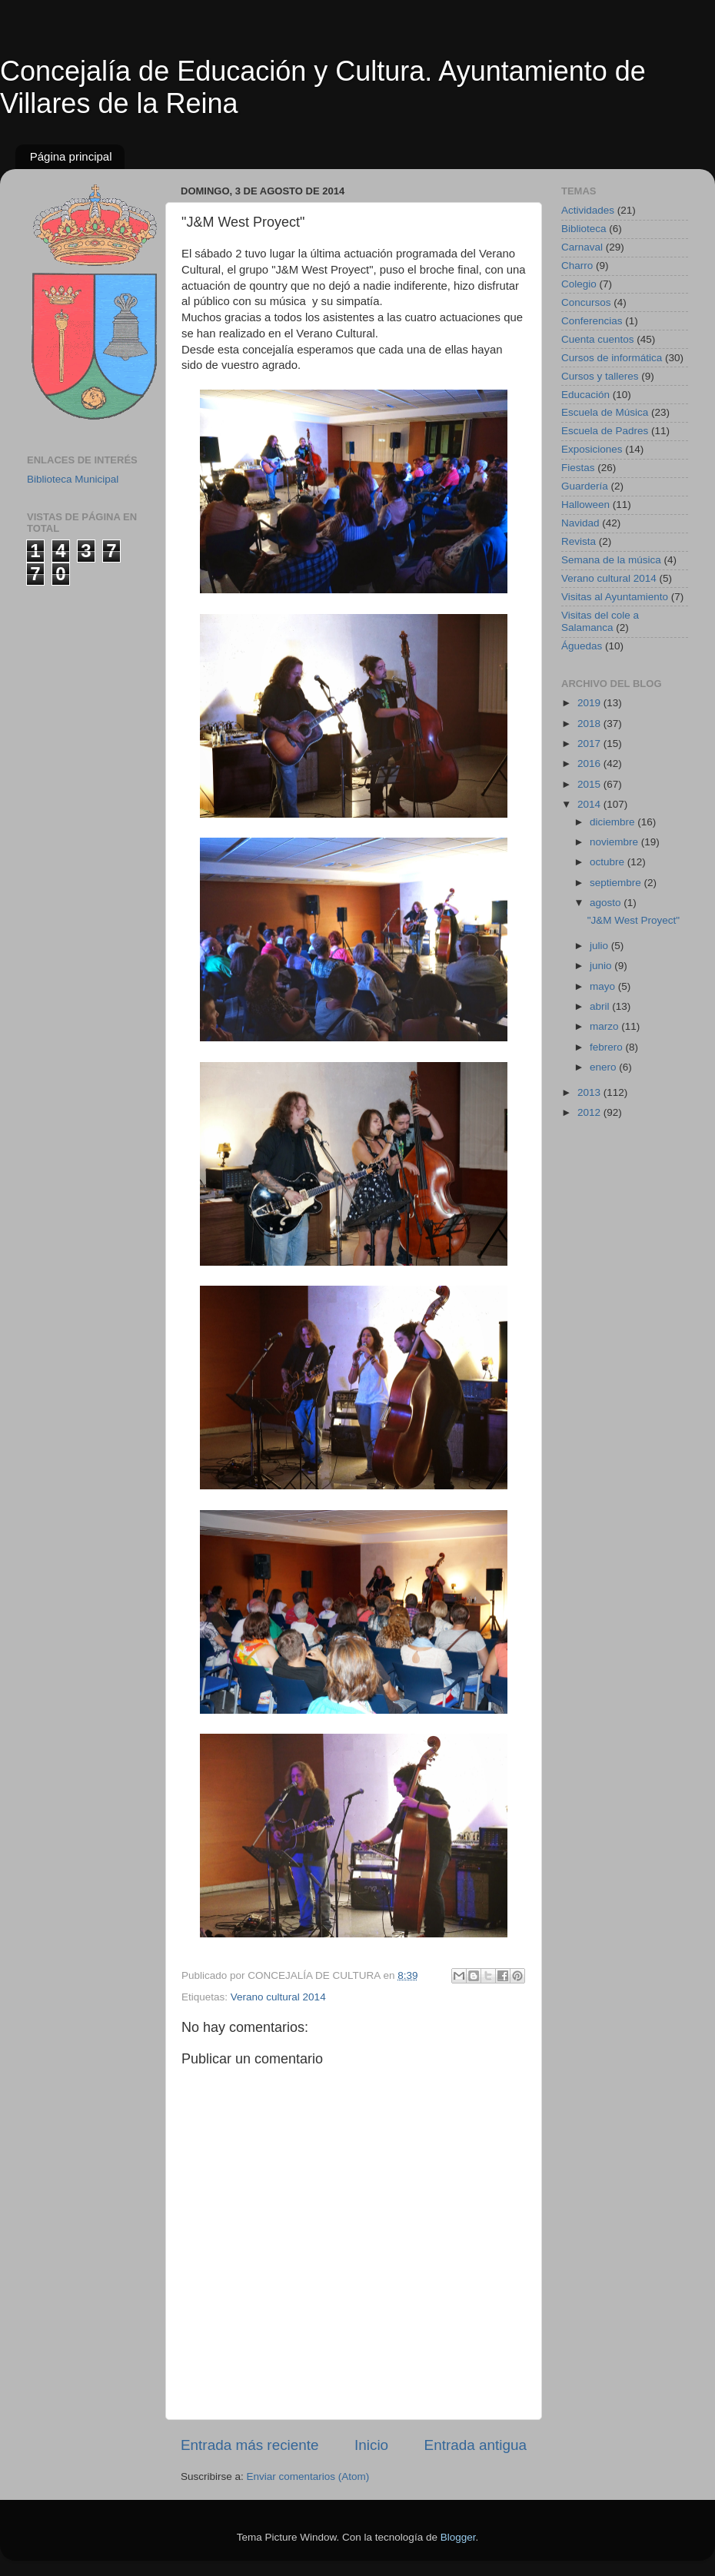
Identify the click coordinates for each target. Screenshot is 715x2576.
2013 (590, 1092)
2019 (590, 703)
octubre (608, 862)
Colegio (579, 284)
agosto (607, 902)
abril (601, 1006)
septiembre (617, 882)
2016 (590, 763)
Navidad (580, 523)
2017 (590, 743)
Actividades (587, 210)
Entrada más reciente (250, 2445)
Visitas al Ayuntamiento (614, 597)
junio (602, 965)
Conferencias (592, 321)
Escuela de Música (604, 412)
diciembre (613, 822)
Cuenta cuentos (597, 339)
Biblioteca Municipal (72, 479)
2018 (590, 723)
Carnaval (582, 247)
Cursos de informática (611, 357)
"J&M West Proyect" (633, 920)
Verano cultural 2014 (278, 1997)
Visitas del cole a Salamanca (600, 621)
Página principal (71, 156)
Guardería (584, 486)
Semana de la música (611, 560)
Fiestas (578, 467)
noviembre (615, 842)
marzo (605, 1026)
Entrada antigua (475, 2445)
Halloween (585, 504)
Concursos (586, 302)
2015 (590, 784)
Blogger (458, 2537)
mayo (604, 986)
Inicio (371, 2445)
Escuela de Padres (604, 431)
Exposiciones (592, 449)
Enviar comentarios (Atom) (308, 2476)
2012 (590, 1112)
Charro (577, 265)
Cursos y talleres (600, 376)
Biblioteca (584, 228)
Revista (578, 541)
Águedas (581, 646)
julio (600, 945)
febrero (608, 1047)
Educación (585, 394)
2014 (590, 804)
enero (604, 1067)
